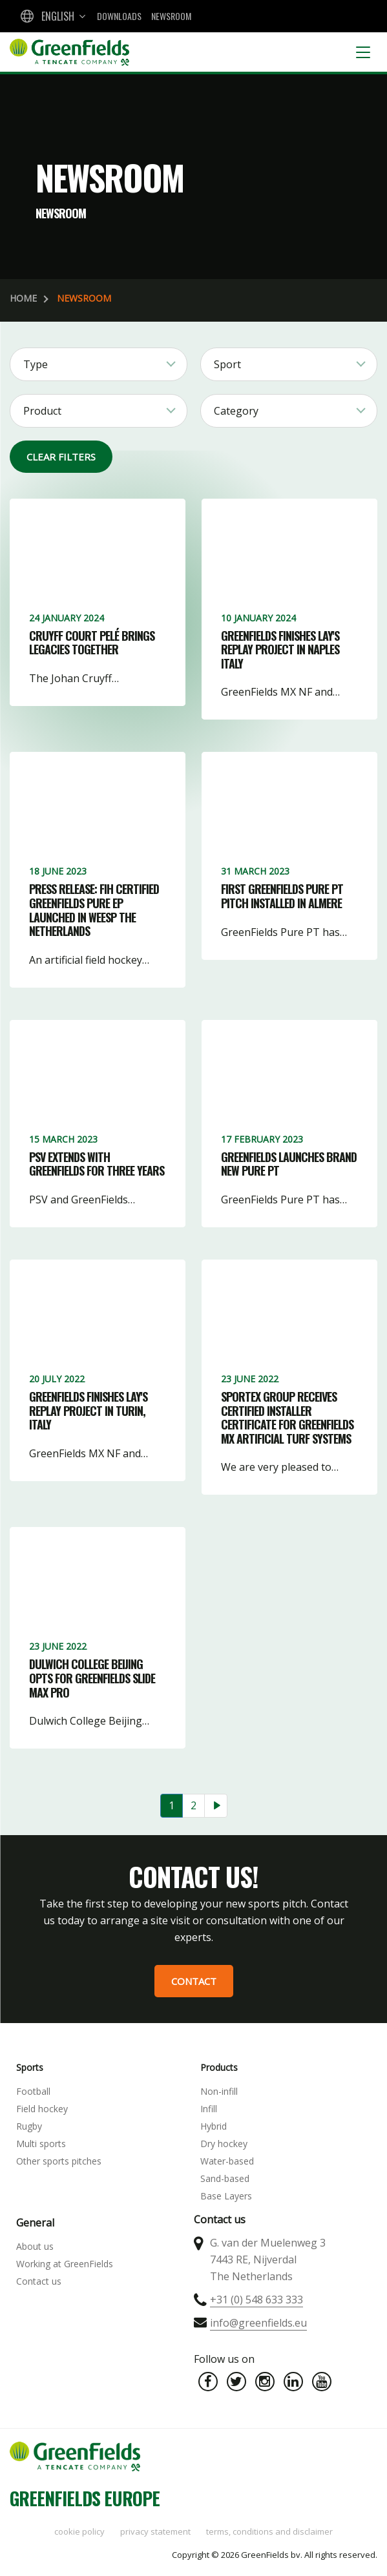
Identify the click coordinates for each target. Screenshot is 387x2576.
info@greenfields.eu (258, 2323)
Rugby (29, 2126)
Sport (227, 364)
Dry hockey (223, 2143)
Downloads (119, 16)
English (57, 16)
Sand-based (224, 2178)
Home (23, 298)
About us (35, 2246)
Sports (29, 2067)
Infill (208, 2109)
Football (33, 2091)
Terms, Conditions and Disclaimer (269, 2531)
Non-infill (219, 2091)
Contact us (38, 2281)
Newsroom (171, 16)
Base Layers (226, 2196)
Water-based (227, 2161)
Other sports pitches (58, 2161)
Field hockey (42, 2109)
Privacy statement (155, 2531)
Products (219, 2067)
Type (35, 364)
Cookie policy (79, 2531)
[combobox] (51, 16)
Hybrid (213, 2126)
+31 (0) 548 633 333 (256, 2299)
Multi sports (41, 2143)
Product (42, 411)
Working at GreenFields (64, 2264)
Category (236, 411)
